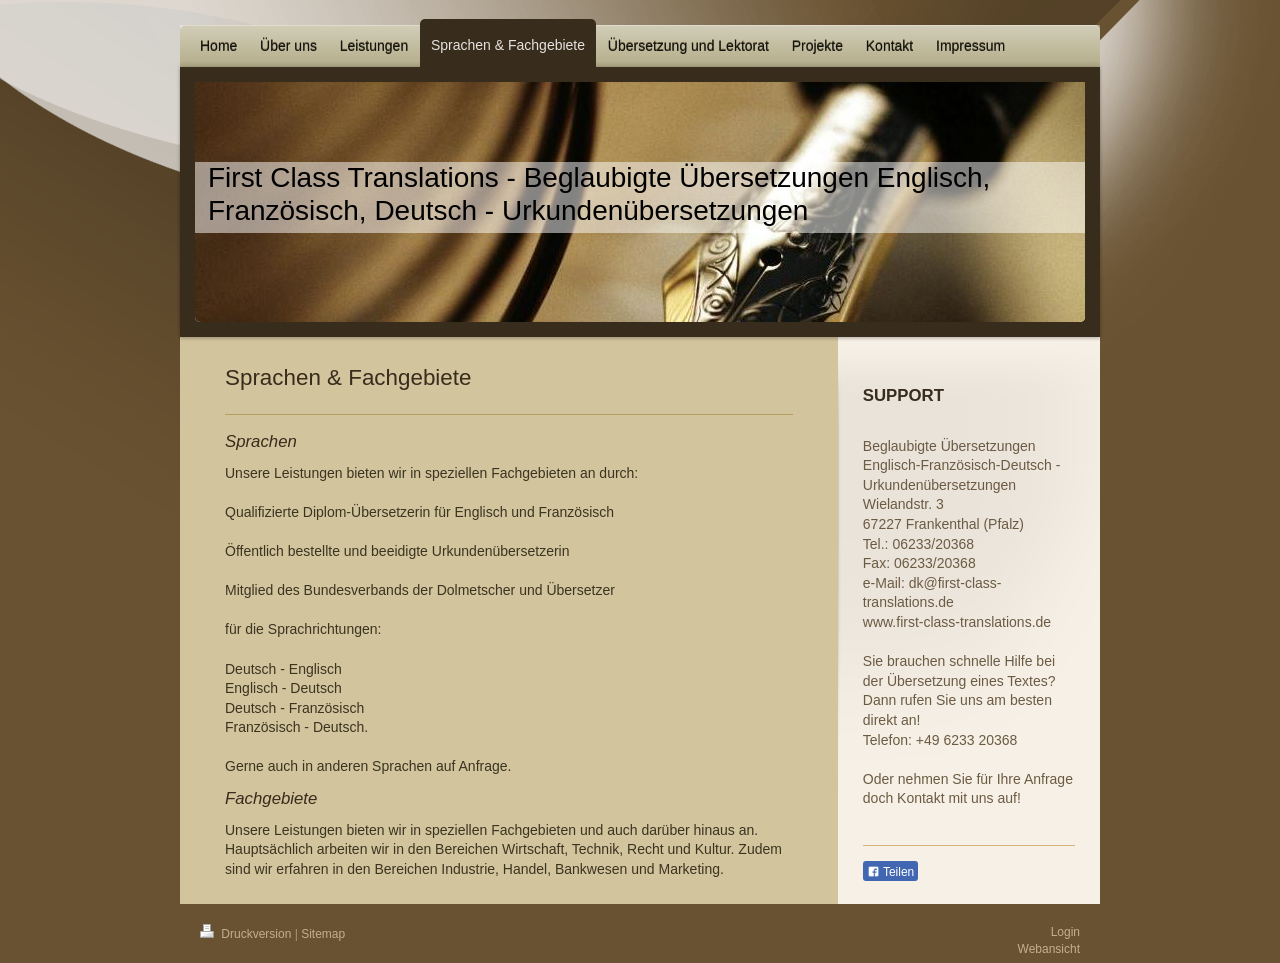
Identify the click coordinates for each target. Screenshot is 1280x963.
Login (1065, 932)
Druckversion (247, 934)
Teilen (890, 872)
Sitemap (323, 934)
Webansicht (1049, 949)
